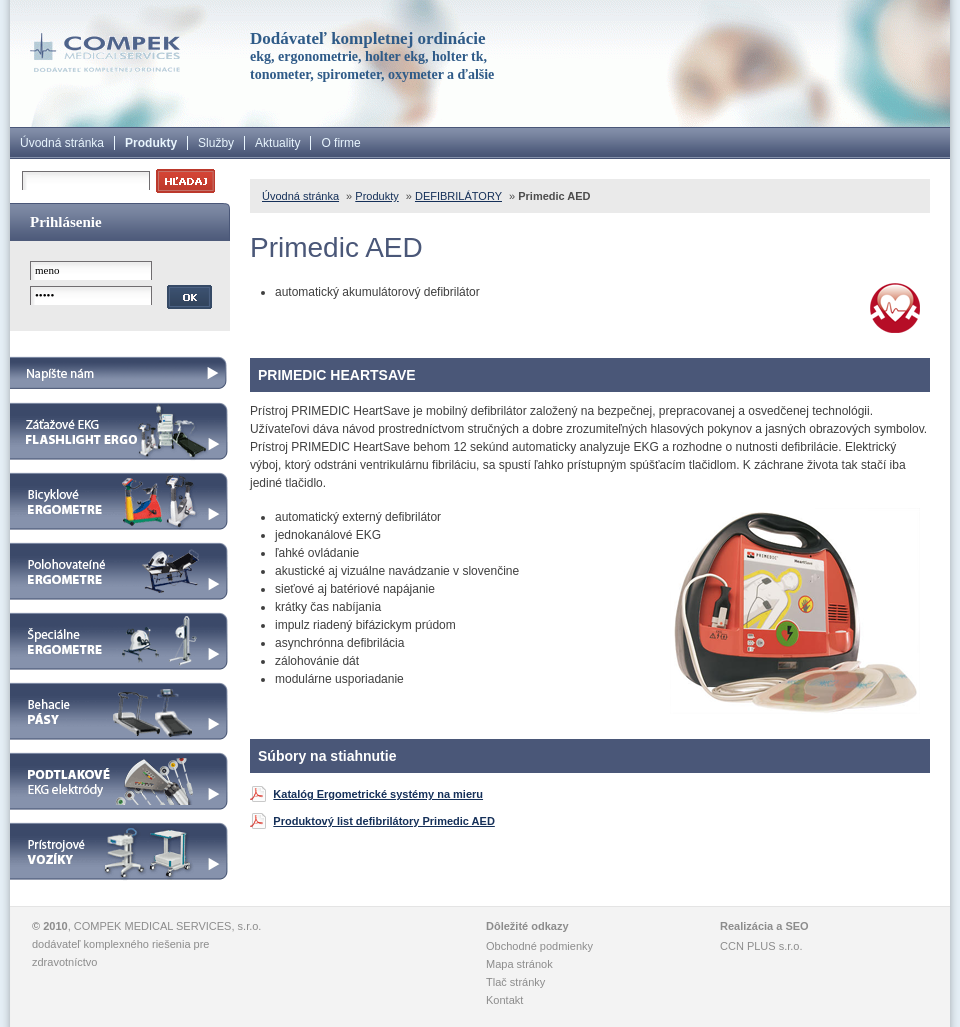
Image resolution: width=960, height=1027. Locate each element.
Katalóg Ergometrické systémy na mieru (378, 794)
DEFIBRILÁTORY (458, 196)
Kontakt (504, 1000)
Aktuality (277, 143)
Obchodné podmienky (539, 946)
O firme (340, 143)
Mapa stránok (519, 964)
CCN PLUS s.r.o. (761, 946)
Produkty (151, 143)
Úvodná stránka (62, 143)
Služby (216, 143)
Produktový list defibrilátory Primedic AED (383, 821)
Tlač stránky (515, 982)
